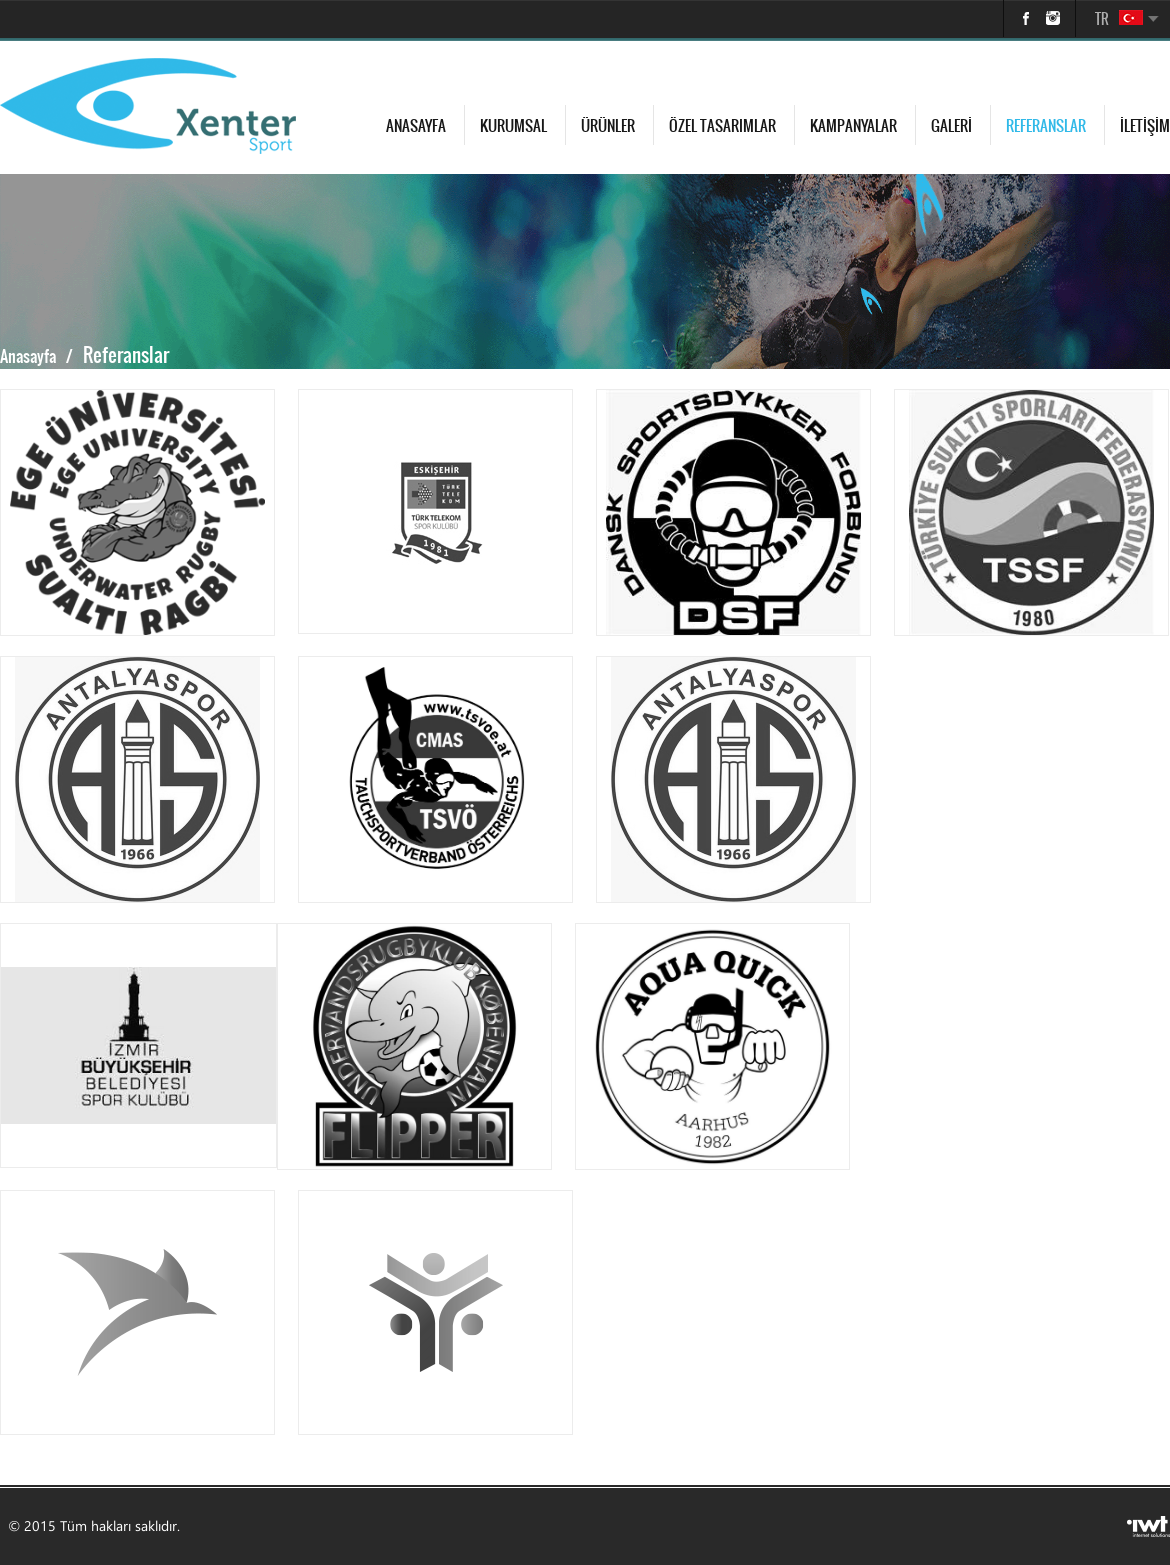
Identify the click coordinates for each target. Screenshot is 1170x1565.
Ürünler (608, 125)
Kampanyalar (853, 125)
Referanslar (1046, 125)
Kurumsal (513, 125)
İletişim (1145, 125)
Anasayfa (416, 125)
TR (1102, 19)
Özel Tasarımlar (722, 125)
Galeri (951, 125)
